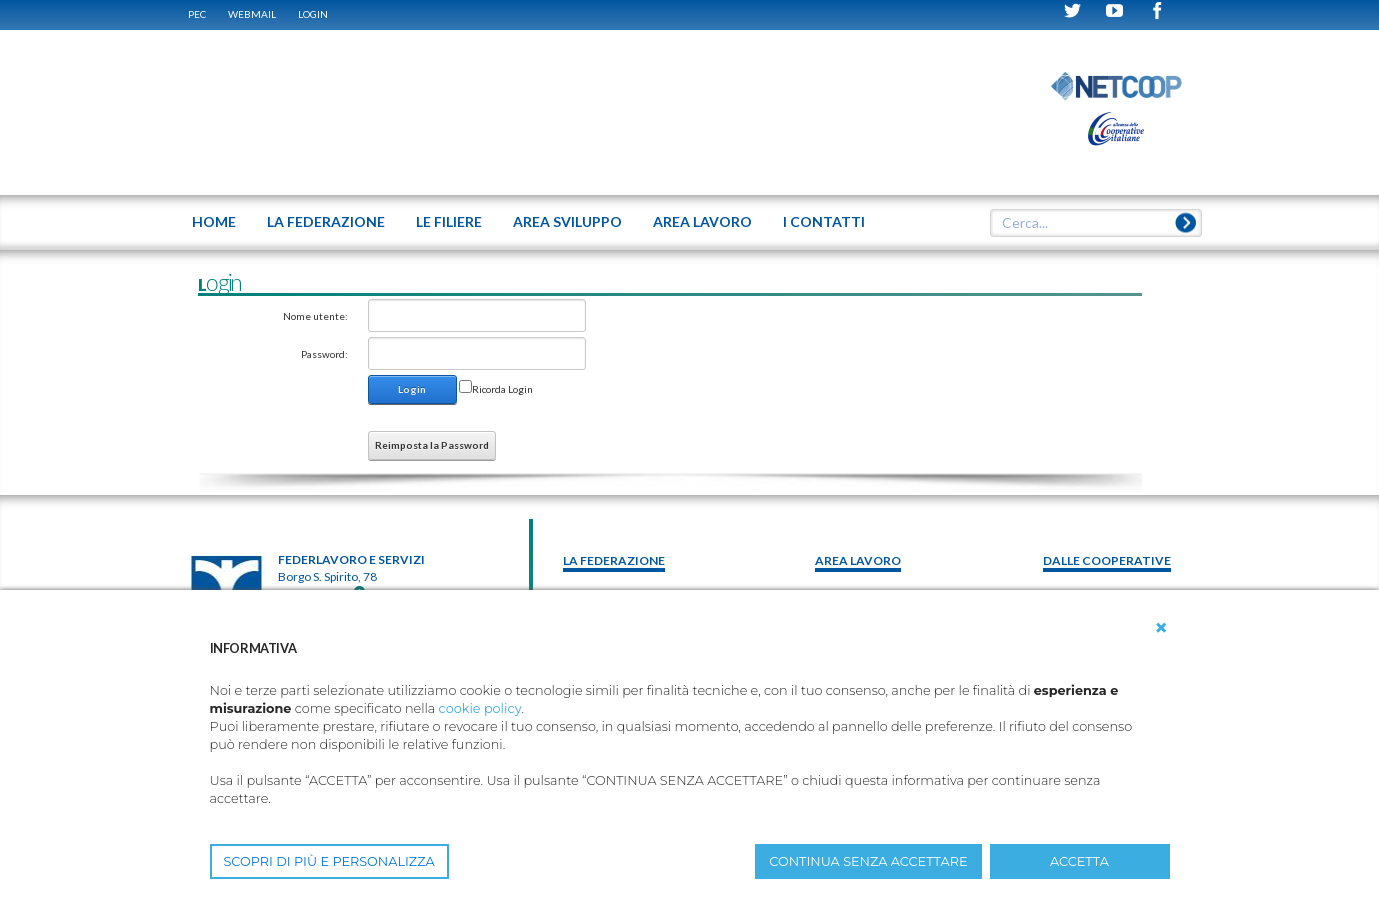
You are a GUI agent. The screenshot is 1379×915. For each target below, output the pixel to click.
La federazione (614, 560)
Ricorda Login (502, 389)
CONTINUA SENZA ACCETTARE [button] (868, 861)
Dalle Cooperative (1107, 560)
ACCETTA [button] (1079, 861)
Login (313, 14)
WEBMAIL (252, 14)
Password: (324, 354)
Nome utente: (315, 316)
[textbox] (1088, 223)
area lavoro (858, 560)
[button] (1161, 628)
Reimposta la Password (432, 445)
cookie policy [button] (480, 708)
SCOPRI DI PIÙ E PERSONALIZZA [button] (329, 861)
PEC (197, 14)
